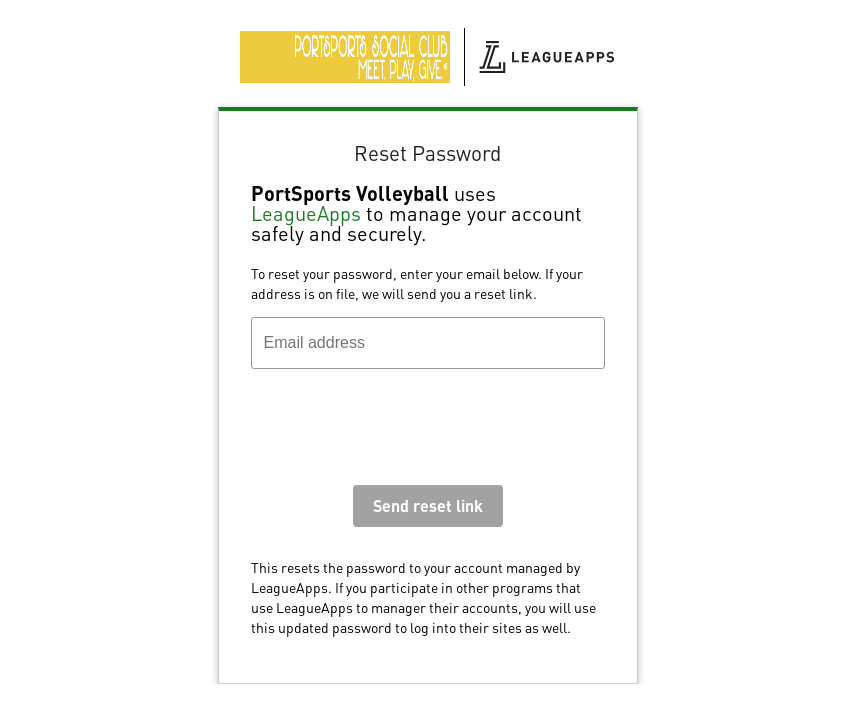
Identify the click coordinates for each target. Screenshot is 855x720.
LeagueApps (306, 213)
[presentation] (403, 432)
